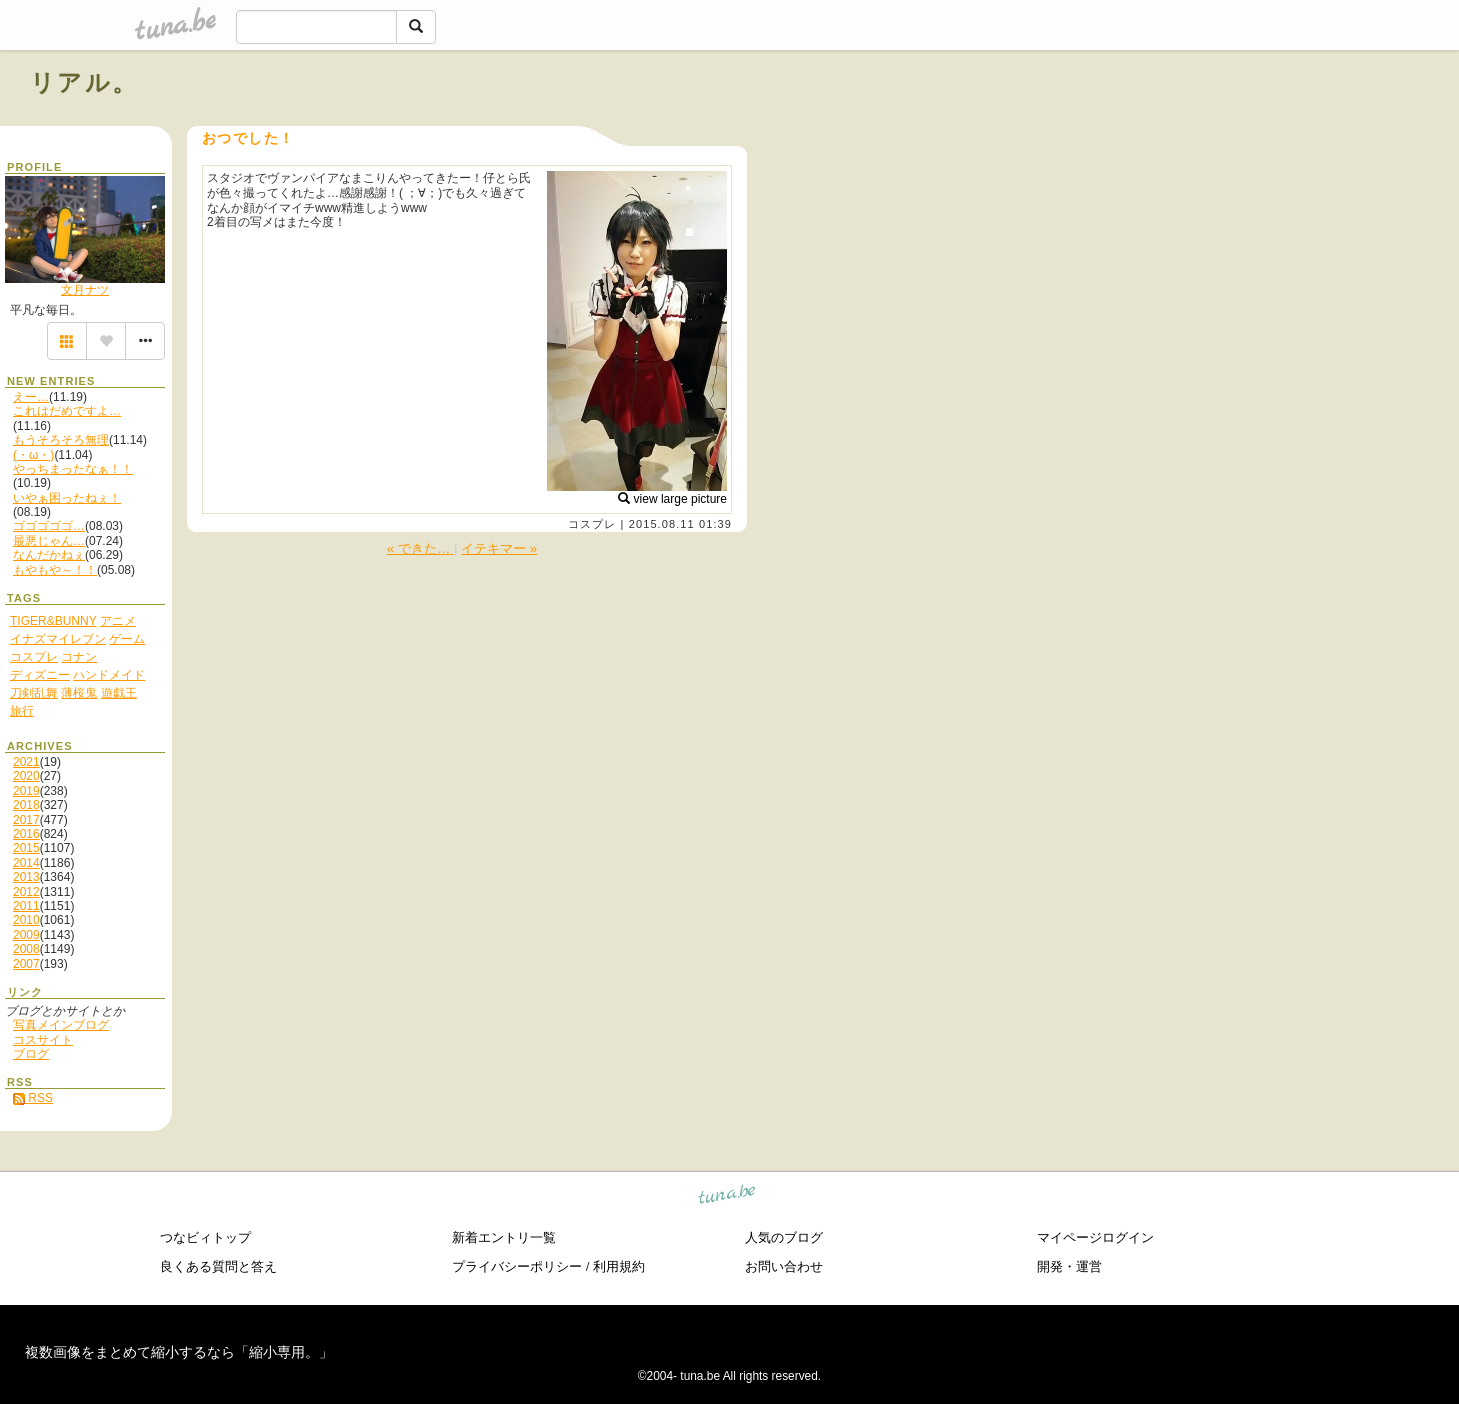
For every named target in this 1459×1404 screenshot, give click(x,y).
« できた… (420, 548)
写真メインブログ (61, 1025)
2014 (26, 863)
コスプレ (592, 524)
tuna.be (727, 1196)
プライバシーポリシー (517, 1266)
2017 (26, 820)
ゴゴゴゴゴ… (49, 526)
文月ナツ (85, 290)
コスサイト (43, 1040)
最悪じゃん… (49, 541)
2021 (26, 762)
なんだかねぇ (49, 555)
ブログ (31, 1054)
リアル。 (84, 82)
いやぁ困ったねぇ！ (67, 498)
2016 (26, 834)
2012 (26, 892)
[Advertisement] (1201, 128)
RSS (33, 1098)
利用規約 (619, 1266)
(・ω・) (33, 455)
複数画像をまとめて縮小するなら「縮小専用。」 (179, 1352)
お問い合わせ (784, 1266)
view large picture (672, 499)
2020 (26, 776)
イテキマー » (499, 548)
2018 (26, 805)
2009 (26, 935)
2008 (26, 949)
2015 (26, 848)
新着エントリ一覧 (504, 1237)
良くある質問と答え (218, 1266)
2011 (26, 906)
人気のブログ (784, 1237)
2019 (26, 791)
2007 (26, 964)
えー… (31, 397)
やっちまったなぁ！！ (73, 469)
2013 (26, 877)
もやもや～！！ (55, 570)
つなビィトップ (205, 1237)
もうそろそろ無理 (61, 440)
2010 (26, 920)
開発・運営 (1069, 1266)
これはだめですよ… (67, 411)
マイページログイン (1095, 1237)
